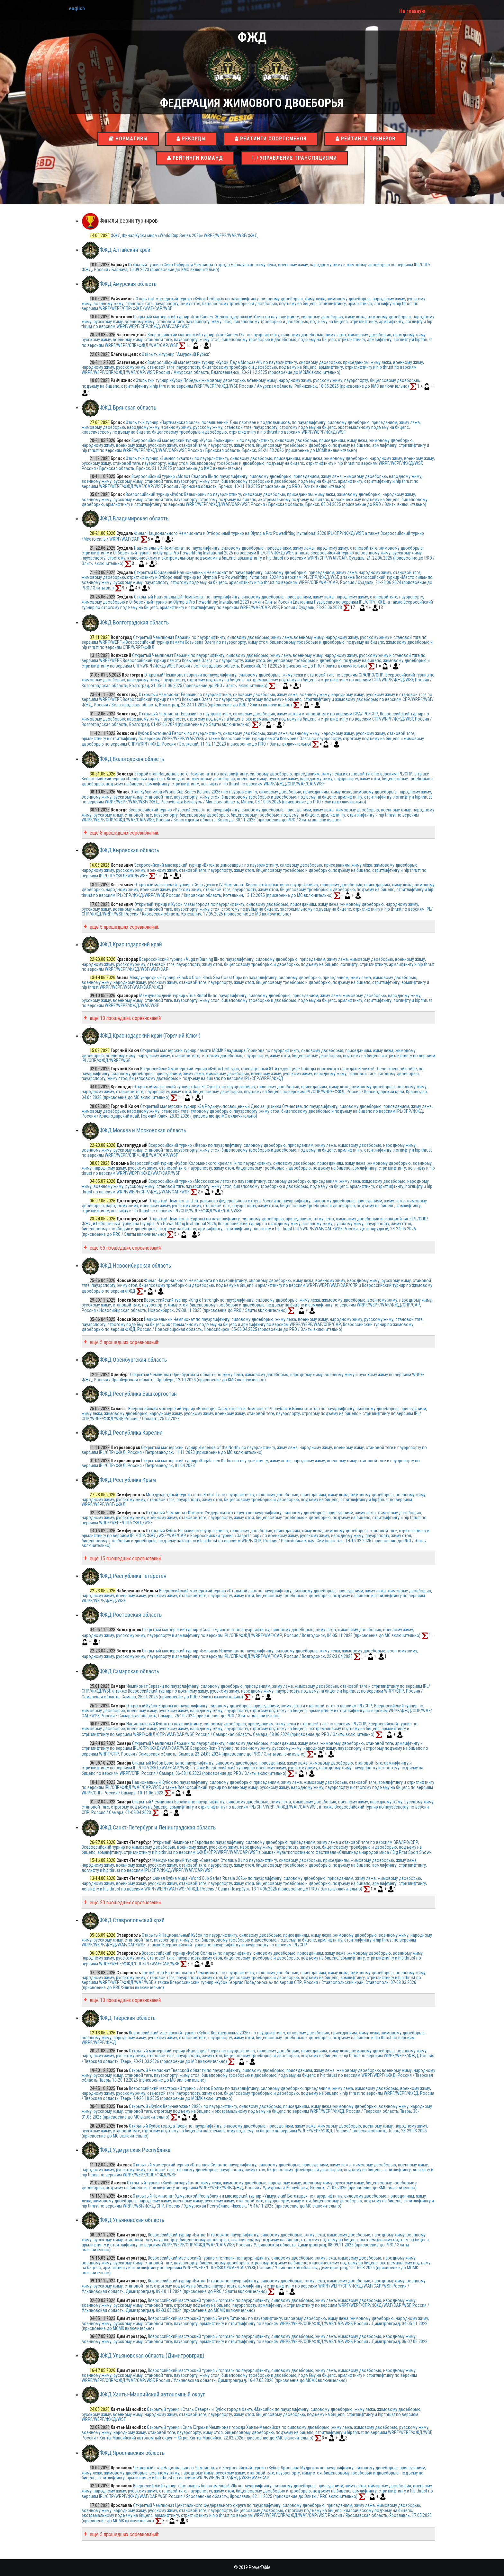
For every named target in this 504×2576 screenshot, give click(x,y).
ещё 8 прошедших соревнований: (123, 833)
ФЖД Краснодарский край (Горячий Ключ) (150, 1035)
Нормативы (128, 139)
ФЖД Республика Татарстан (132, 1575)
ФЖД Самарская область (129, 1671)
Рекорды (191, 139)
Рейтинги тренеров (365, 139)
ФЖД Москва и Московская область (142, 1130)
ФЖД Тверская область (127, 2017)
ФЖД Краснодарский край (130, 944)
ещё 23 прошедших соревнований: (125, 1902)
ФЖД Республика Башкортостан (138, 1393)
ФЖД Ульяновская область (131, 2220)
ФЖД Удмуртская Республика (134, 2150)
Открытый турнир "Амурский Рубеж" (176, 354)
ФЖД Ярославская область (132, 2452)
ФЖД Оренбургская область (133, 1359)
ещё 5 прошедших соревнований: (123, 927)
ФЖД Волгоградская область (134, 622)
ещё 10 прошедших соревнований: (125, 1018)
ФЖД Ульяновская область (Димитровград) (151, 2355)
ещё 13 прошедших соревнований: (125, 2000)
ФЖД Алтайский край (124, 249)
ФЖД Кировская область (129, 850)
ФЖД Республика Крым (127, 1479)
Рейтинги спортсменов (271, 139)
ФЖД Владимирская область (133, 518)
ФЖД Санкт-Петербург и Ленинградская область (157, 1827)
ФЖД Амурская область (128, 283)
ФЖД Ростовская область (130, 1615)
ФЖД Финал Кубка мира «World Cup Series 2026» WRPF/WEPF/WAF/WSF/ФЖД (184, 235)
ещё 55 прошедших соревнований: (125, 1248)
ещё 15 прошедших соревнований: (125, 1558)
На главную (412, 11)
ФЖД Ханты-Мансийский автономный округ (152, 2394)
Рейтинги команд (195, 158)
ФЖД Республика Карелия (131, 1432)
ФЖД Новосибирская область (135, 1265)
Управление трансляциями (294, 158)
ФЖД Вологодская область (131, 759)
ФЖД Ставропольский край (132, 1920)
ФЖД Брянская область (127, 407)
